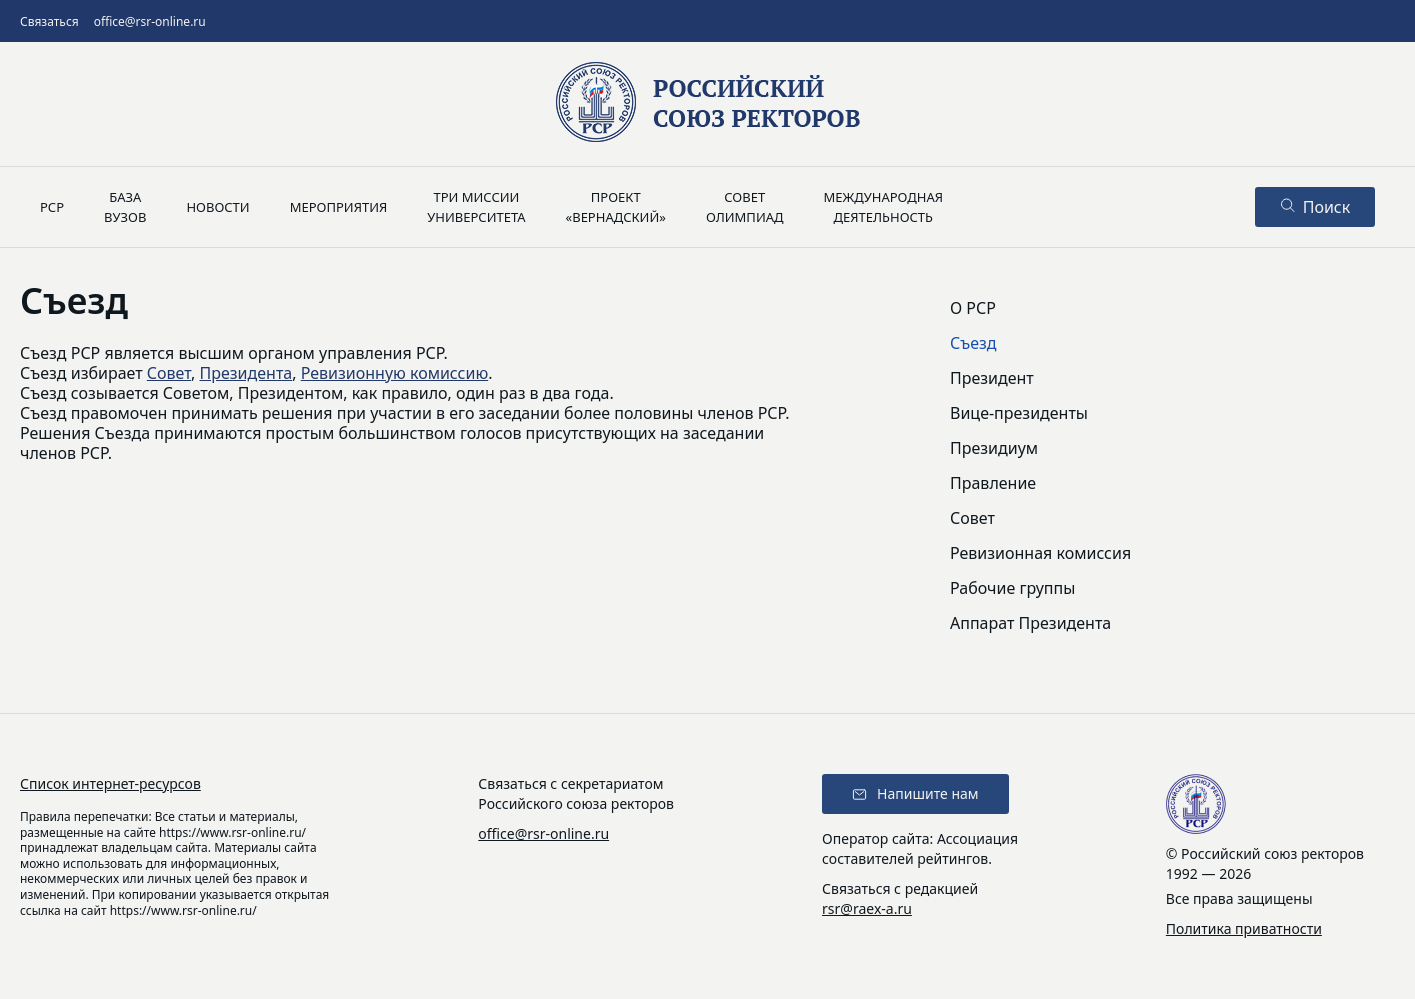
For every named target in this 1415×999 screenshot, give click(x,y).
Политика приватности (1244, 928)
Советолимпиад (745, 207)
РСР (52, 207)
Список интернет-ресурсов (110, 783)
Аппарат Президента (1030, 623)
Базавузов (125, 207)
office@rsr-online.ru (150, 21)
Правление (993, 483)
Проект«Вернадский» (616, 207)
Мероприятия (339, 207)
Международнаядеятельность (883, 207)
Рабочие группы (1012, 588)
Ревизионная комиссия (1040, 553)
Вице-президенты (1019, 413)
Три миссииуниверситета (476, 207)
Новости (217, 207)
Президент (992, 378)
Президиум (994, 448)
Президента (246, 373)
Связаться (49, 21)
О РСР (973, 308)
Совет (169, 373)
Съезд (973, 343)
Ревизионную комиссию (395, 373)
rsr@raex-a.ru (867, 908)
